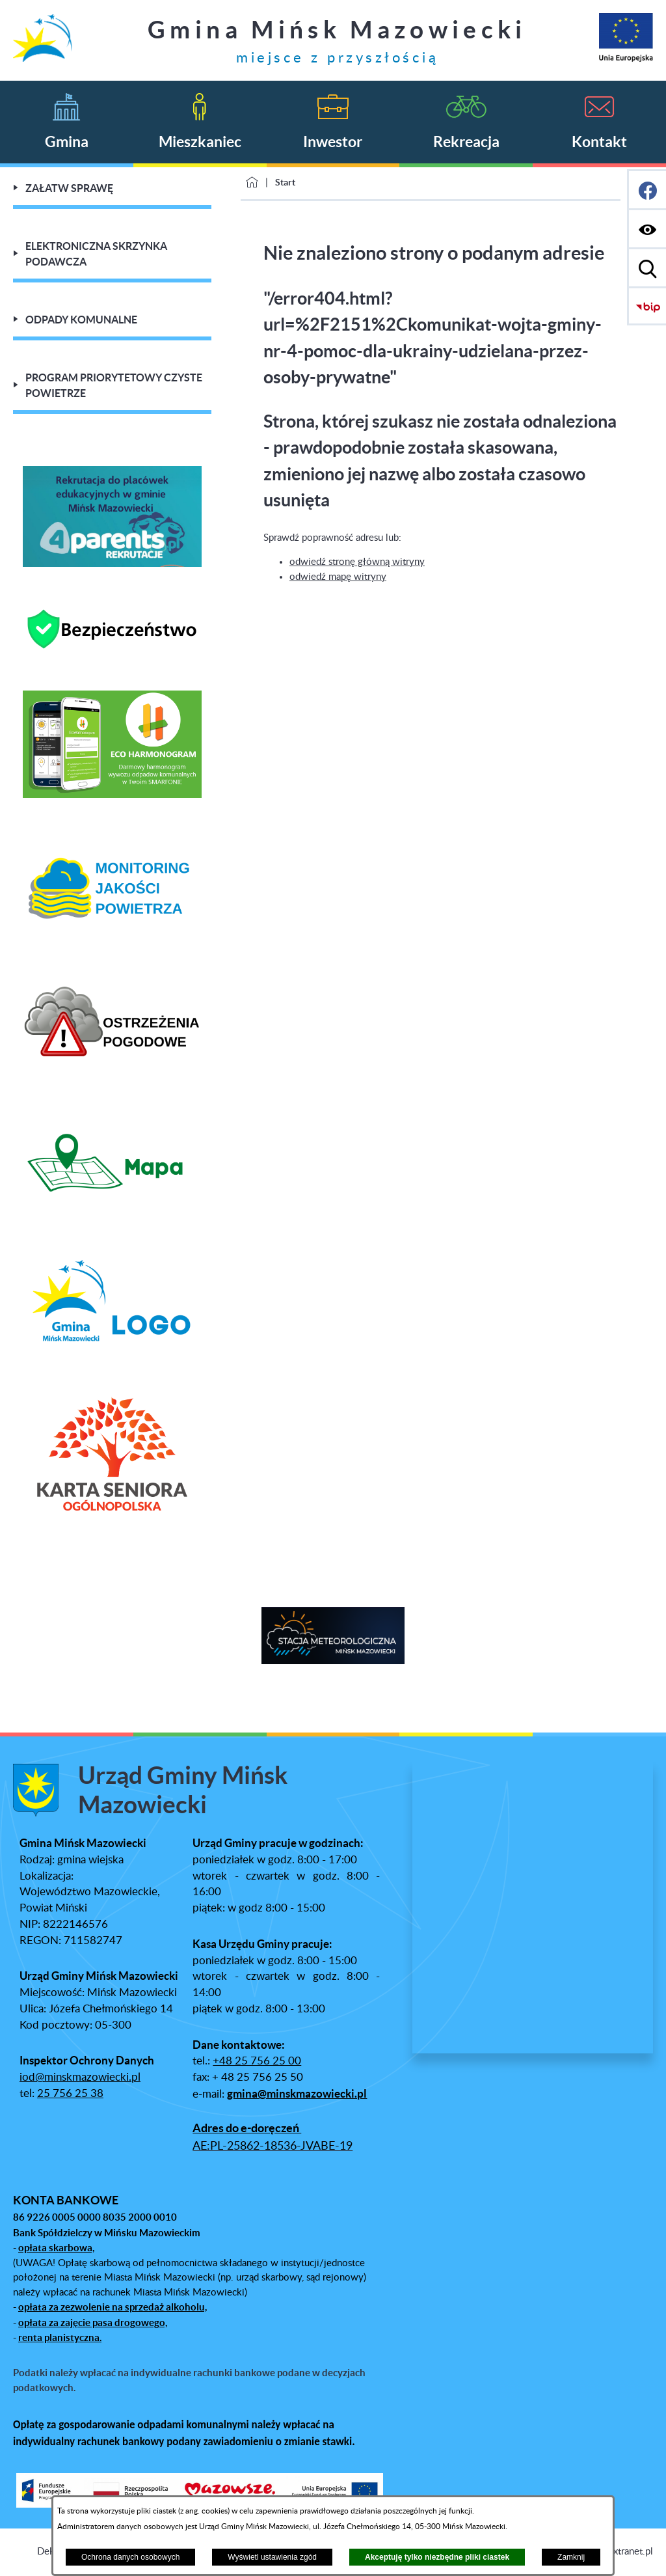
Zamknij (571, 2557)
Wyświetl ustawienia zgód (272, 2557)
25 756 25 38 (70, 2094)
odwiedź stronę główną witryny (357, 562)
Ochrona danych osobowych (130, 2557)
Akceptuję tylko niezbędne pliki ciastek (437, 2557)
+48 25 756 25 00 (257, 2061)
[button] (10, 1637)
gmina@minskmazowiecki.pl (297, 2094)
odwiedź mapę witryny (337, 577)
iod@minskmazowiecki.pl (80, 2077)
